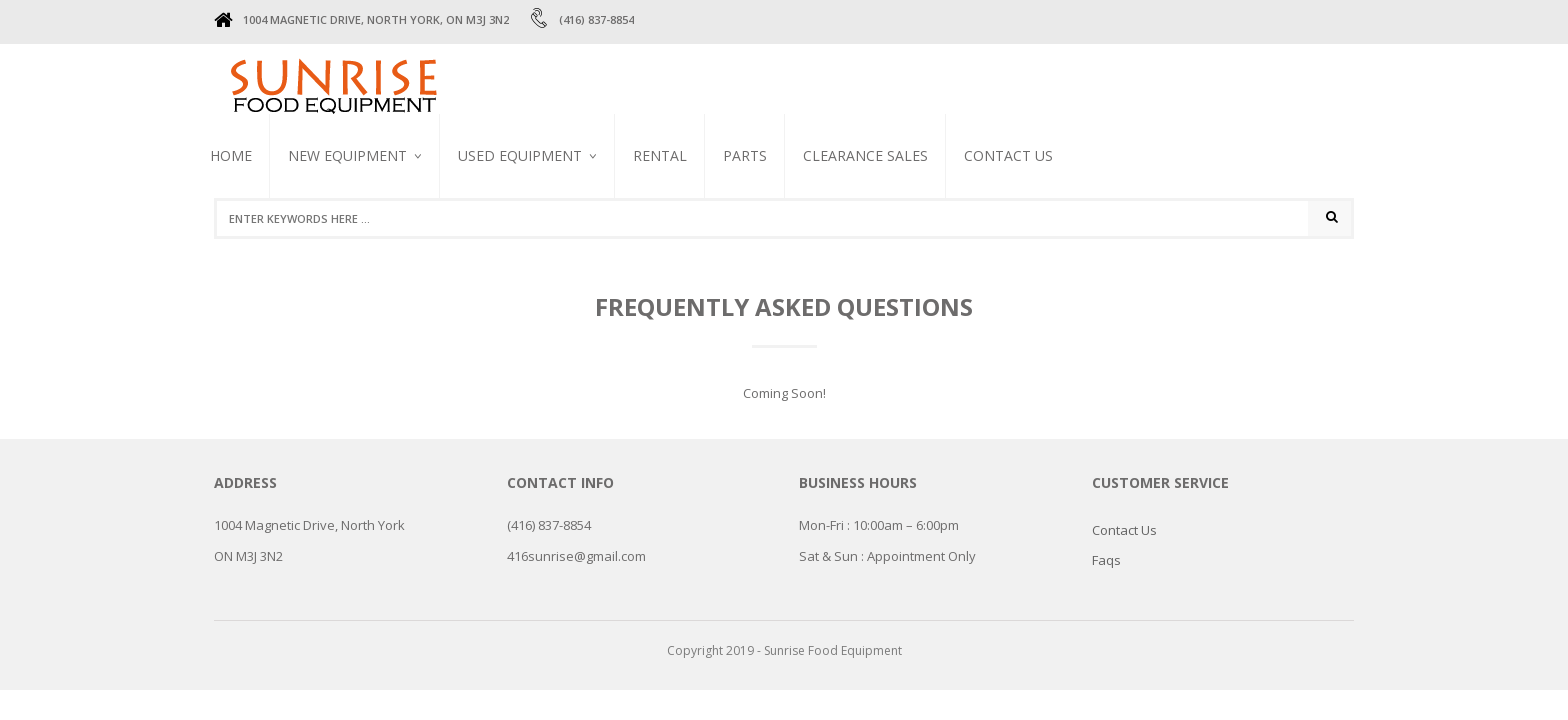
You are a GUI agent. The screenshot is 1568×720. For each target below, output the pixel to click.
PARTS (745, 155)
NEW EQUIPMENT (347, 155)
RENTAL (660, 155)
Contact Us (1008, 155)
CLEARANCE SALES (865, 155)
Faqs (1106, 560)
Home (231, 155)
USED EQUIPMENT (520, 155)
